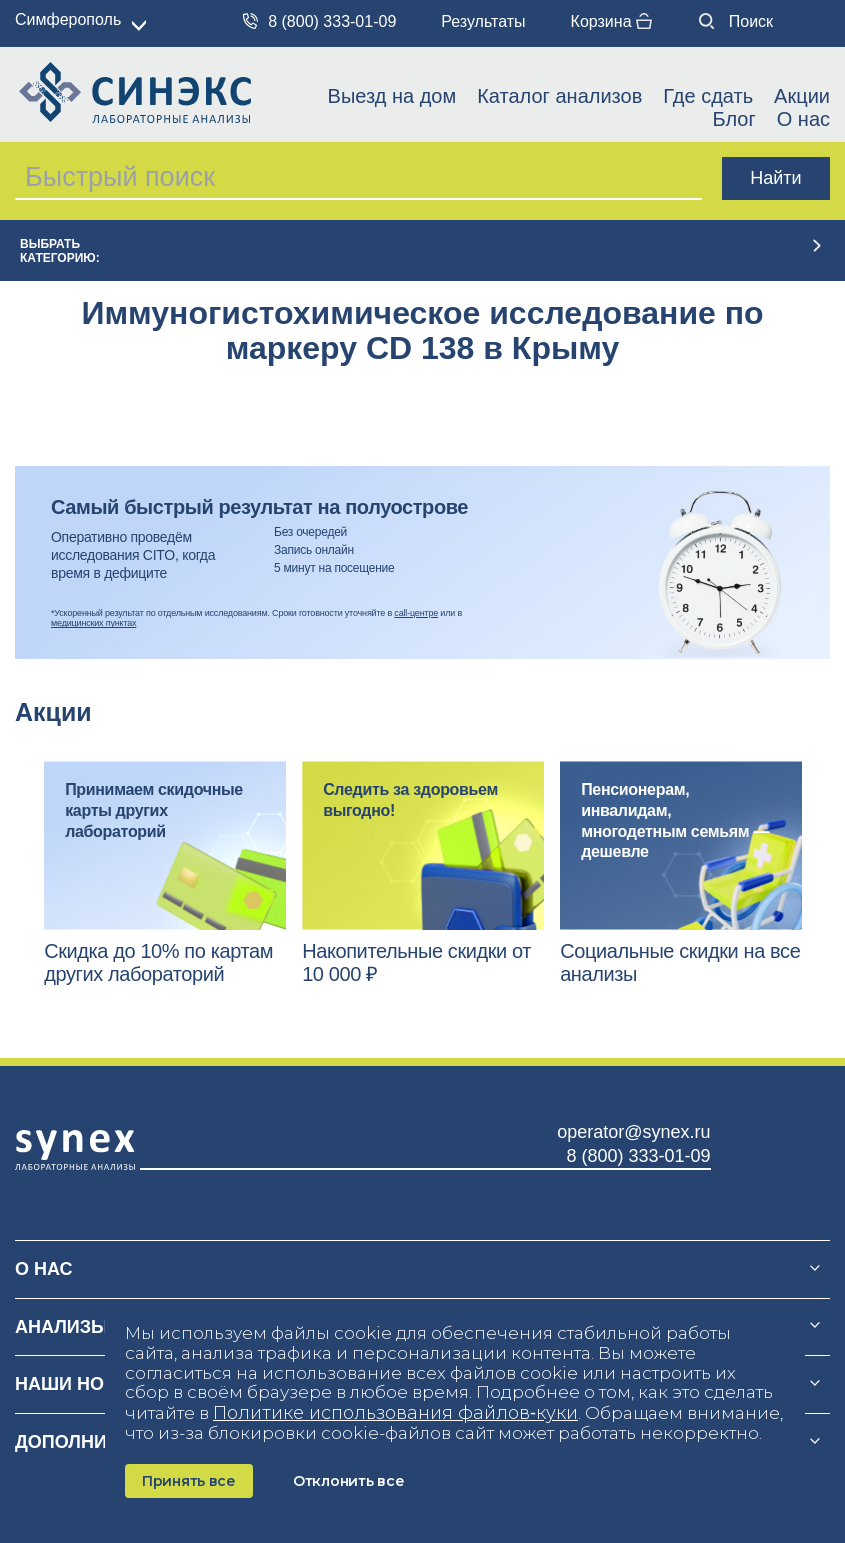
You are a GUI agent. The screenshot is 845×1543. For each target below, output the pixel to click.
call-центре (416, 613)
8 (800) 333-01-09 (319, 21)
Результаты (483, 21)
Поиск (736, 21)
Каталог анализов (559, 96)
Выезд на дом (392, 96)
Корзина (611, 21)
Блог (733, 119)
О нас (803, 119)
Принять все (189, 1481)
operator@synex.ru (633, 1132)
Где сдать (708, 96)
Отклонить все (348, 1481)
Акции (802, 96)
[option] (165, 873)
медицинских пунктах (93, 623)
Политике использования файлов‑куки (395, 1413)
